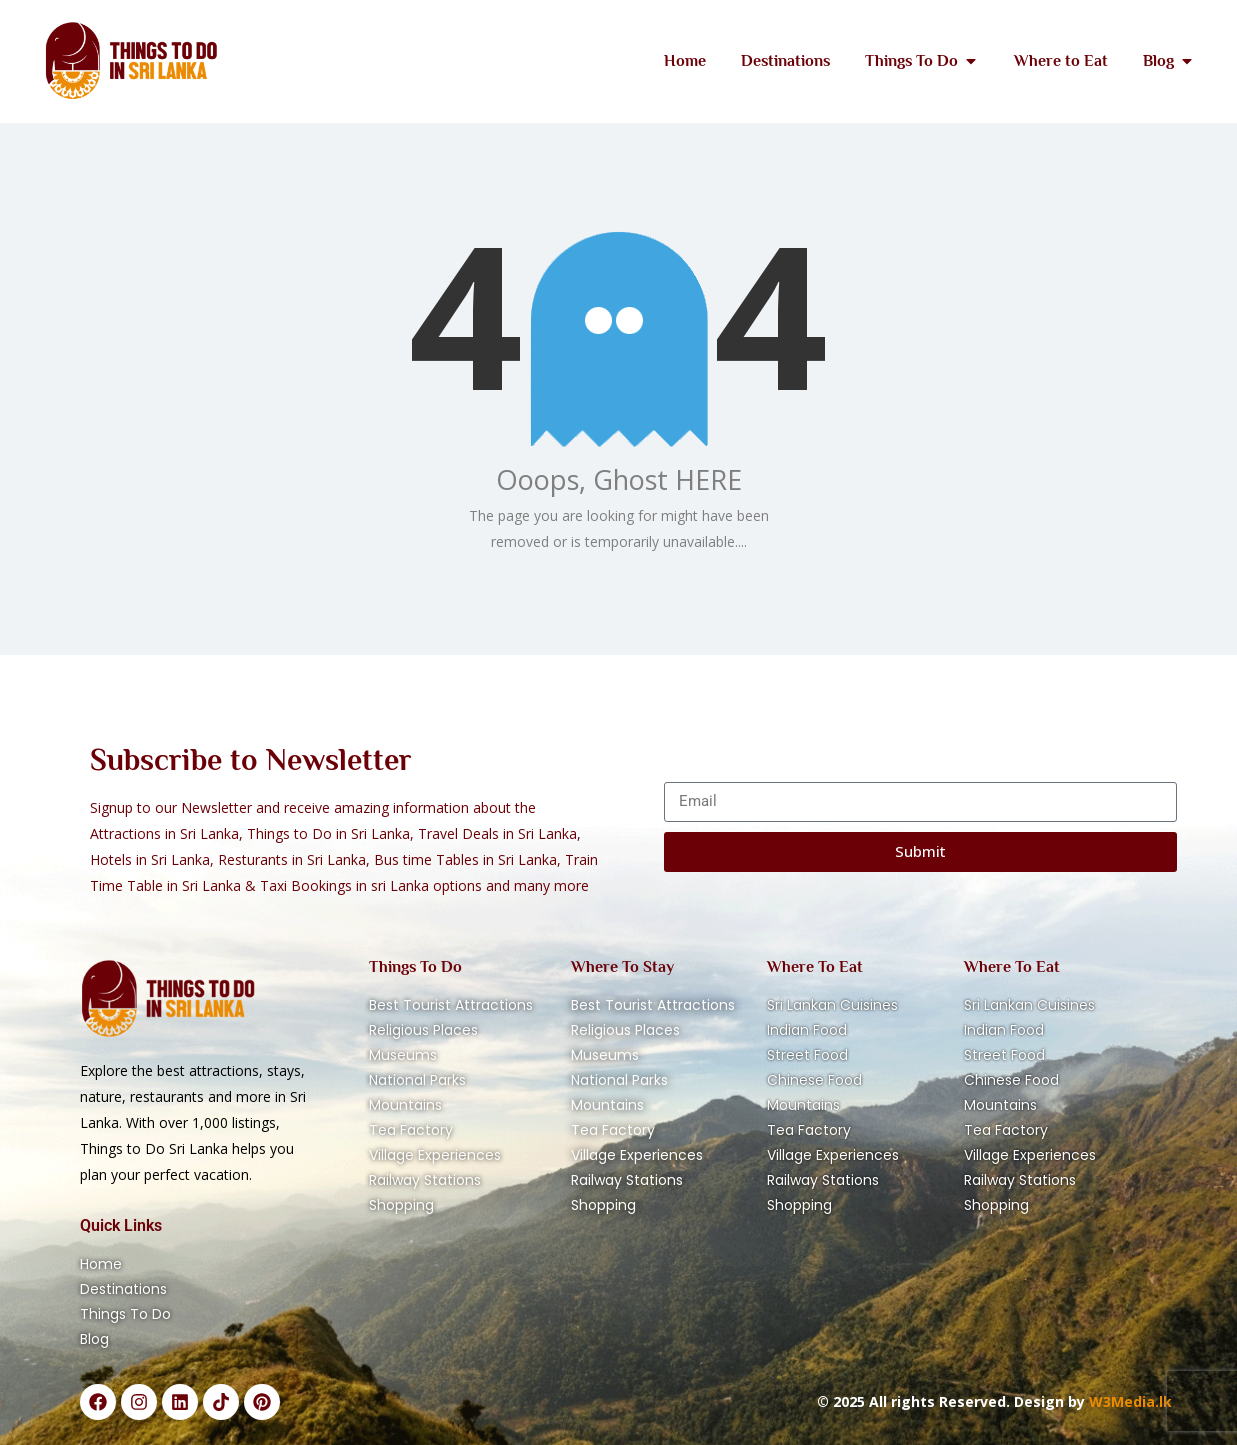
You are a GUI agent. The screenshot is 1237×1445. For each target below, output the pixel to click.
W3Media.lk (1128, 1401)
